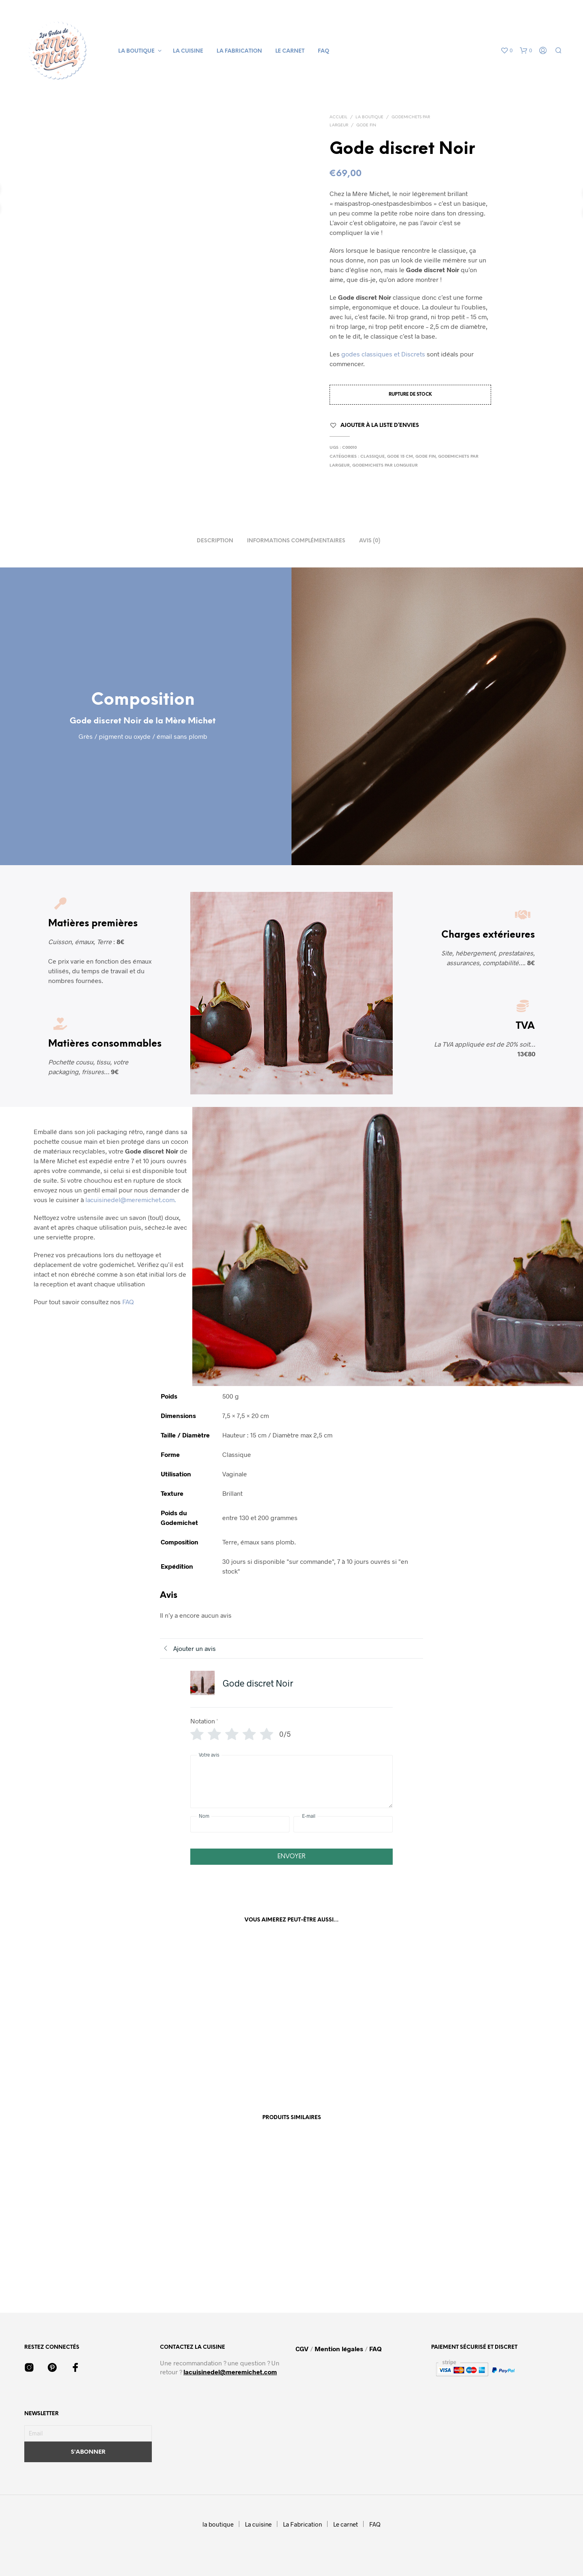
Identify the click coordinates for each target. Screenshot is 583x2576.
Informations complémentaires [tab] (296, 541)
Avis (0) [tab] (369, 541)
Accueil (338, 117)
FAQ (323, 51)
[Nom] (239, 1824)
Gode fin (366, 125)
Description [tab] (215, 541)
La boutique (369, 117)
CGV (303, 2348)
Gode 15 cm (400, 456)
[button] (506, 51)
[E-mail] (343, 1824)
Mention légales (339, 2348)
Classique (372, 456)
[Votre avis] (291, 1781)
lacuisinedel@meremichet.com (230, 2372)
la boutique (136, 51)
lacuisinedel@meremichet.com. (130, 1199)
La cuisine (188, 51)
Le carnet (289, 51)
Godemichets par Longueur (385, 465)
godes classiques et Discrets (383, 354)
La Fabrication (239, 51)
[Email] (88, 2433)
